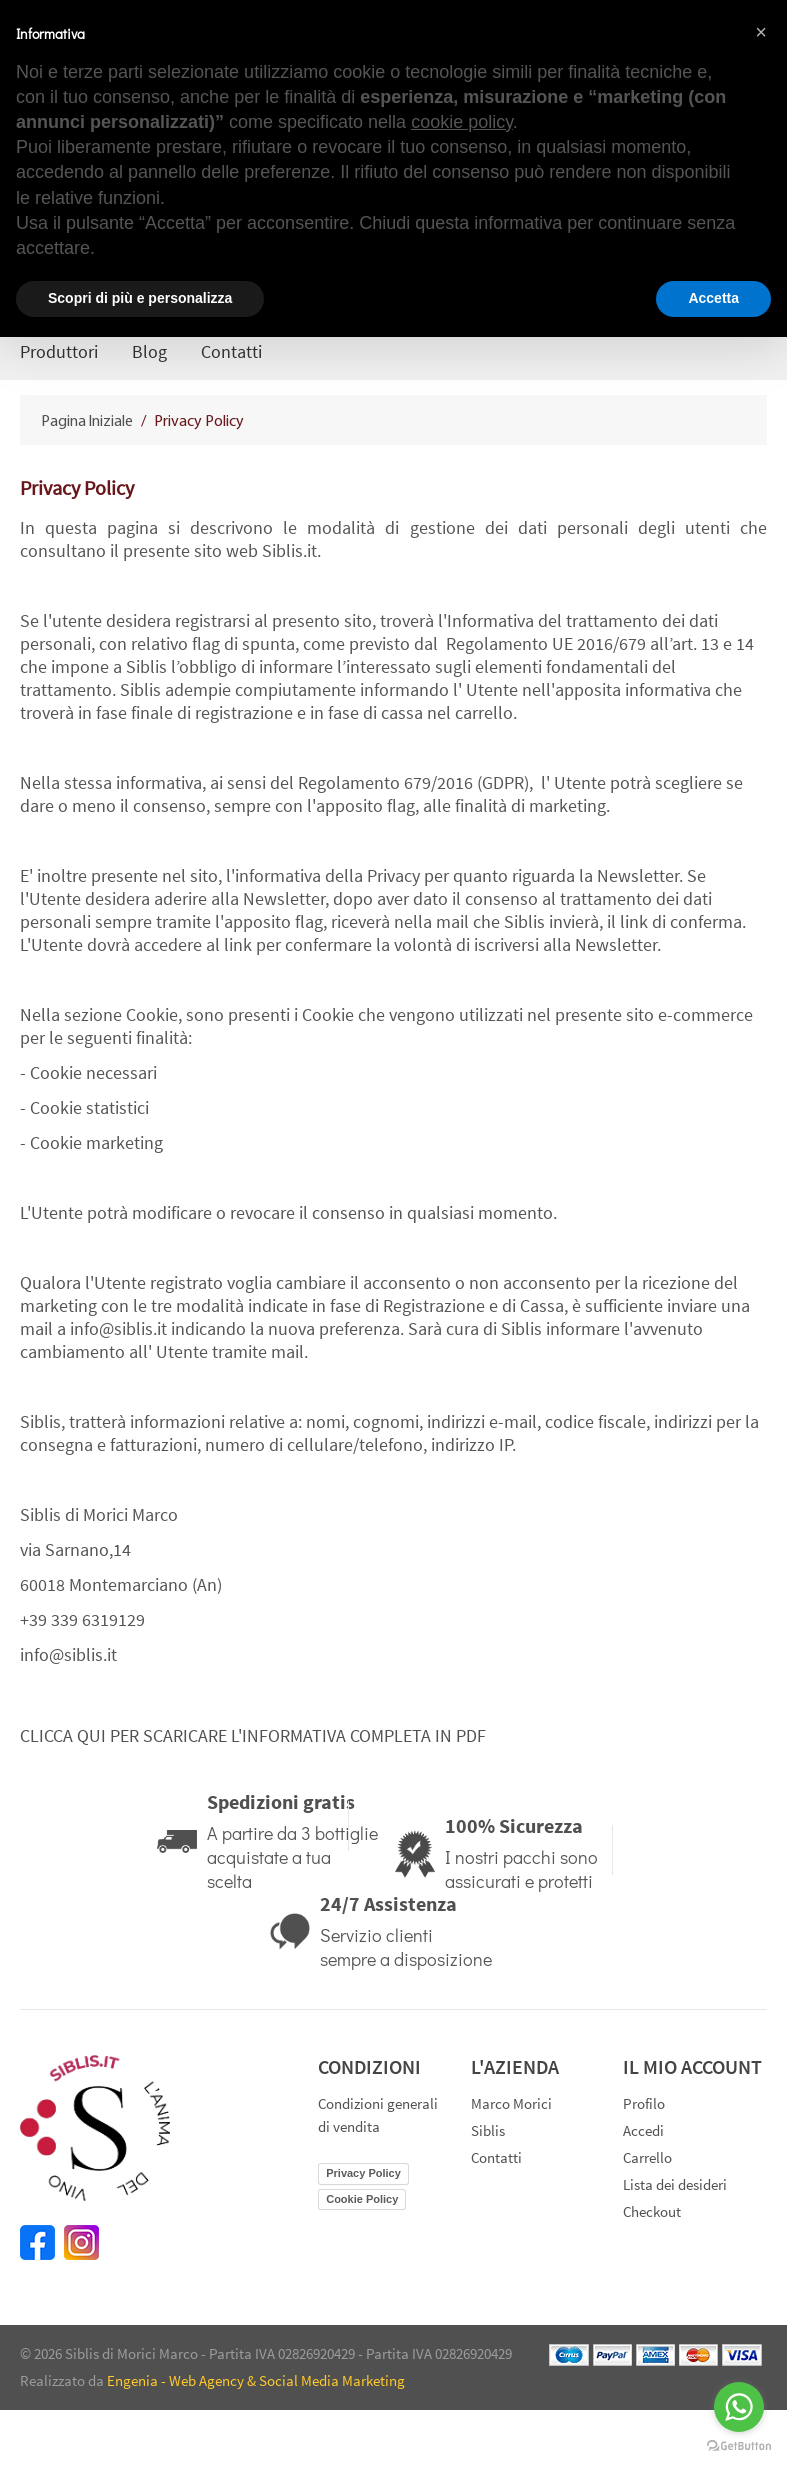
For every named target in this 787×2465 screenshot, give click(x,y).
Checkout (652, 2211)
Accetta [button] (713, 298)
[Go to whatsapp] (739, 2407)
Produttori (59, 351)
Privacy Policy (363, 2173)
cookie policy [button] (462, 122)
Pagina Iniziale (88, 422)
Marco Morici (511, 2103)
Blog (149, 351)
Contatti (231, 351)
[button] (761, 32)
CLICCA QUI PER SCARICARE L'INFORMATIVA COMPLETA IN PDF (253, 1735)
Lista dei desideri (675, 2184)
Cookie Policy (362, 2199)
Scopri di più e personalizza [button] (140, 298)
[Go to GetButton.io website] (739, 2445)
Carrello (647, 2157)
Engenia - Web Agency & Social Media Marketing (256, 2380)
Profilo (644, 2103)
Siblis (488, 2130)
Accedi (643, 2130)
